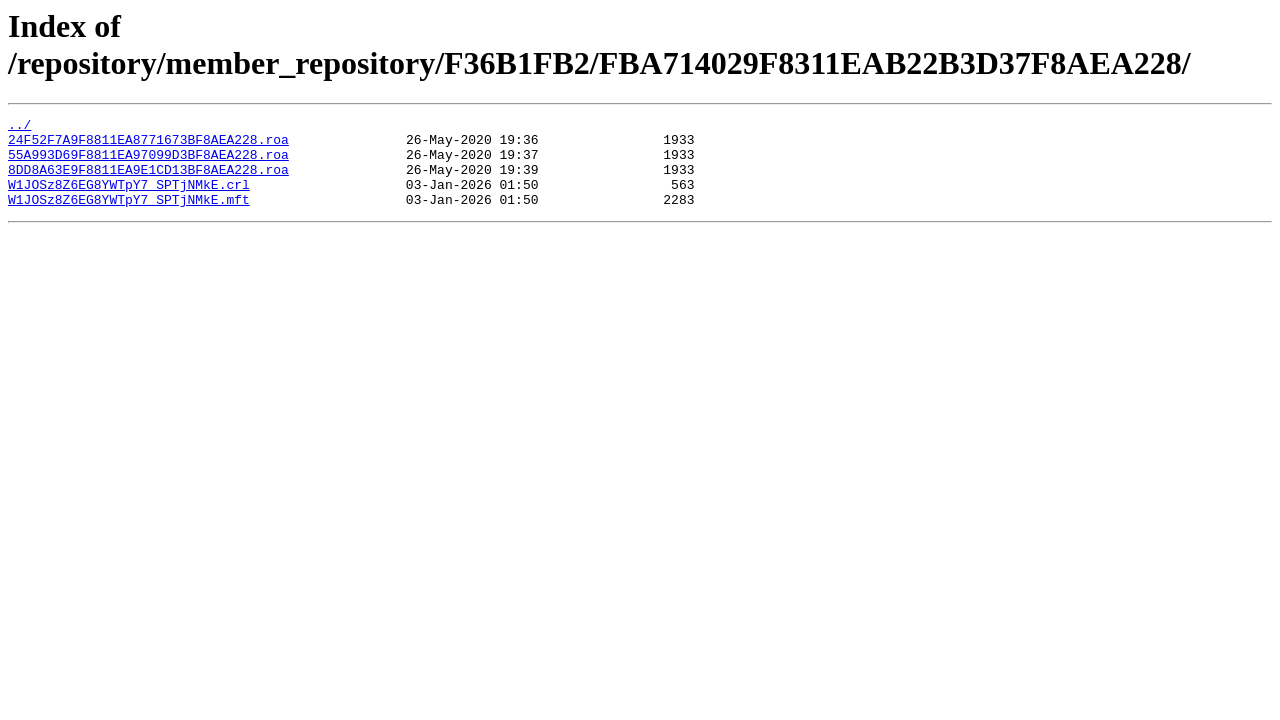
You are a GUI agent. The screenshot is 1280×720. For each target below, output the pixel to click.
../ (19, 127)
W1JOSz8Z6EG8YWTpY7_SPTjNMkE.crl (129, 199)
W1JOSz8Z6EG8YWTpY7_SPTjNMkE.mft (129, 217)
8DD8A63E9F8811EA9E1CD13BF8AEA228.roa (148, 181)
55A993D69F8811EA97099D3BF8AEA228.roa (148, 163)
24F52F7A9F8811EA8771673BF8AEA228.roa (148, 145)
